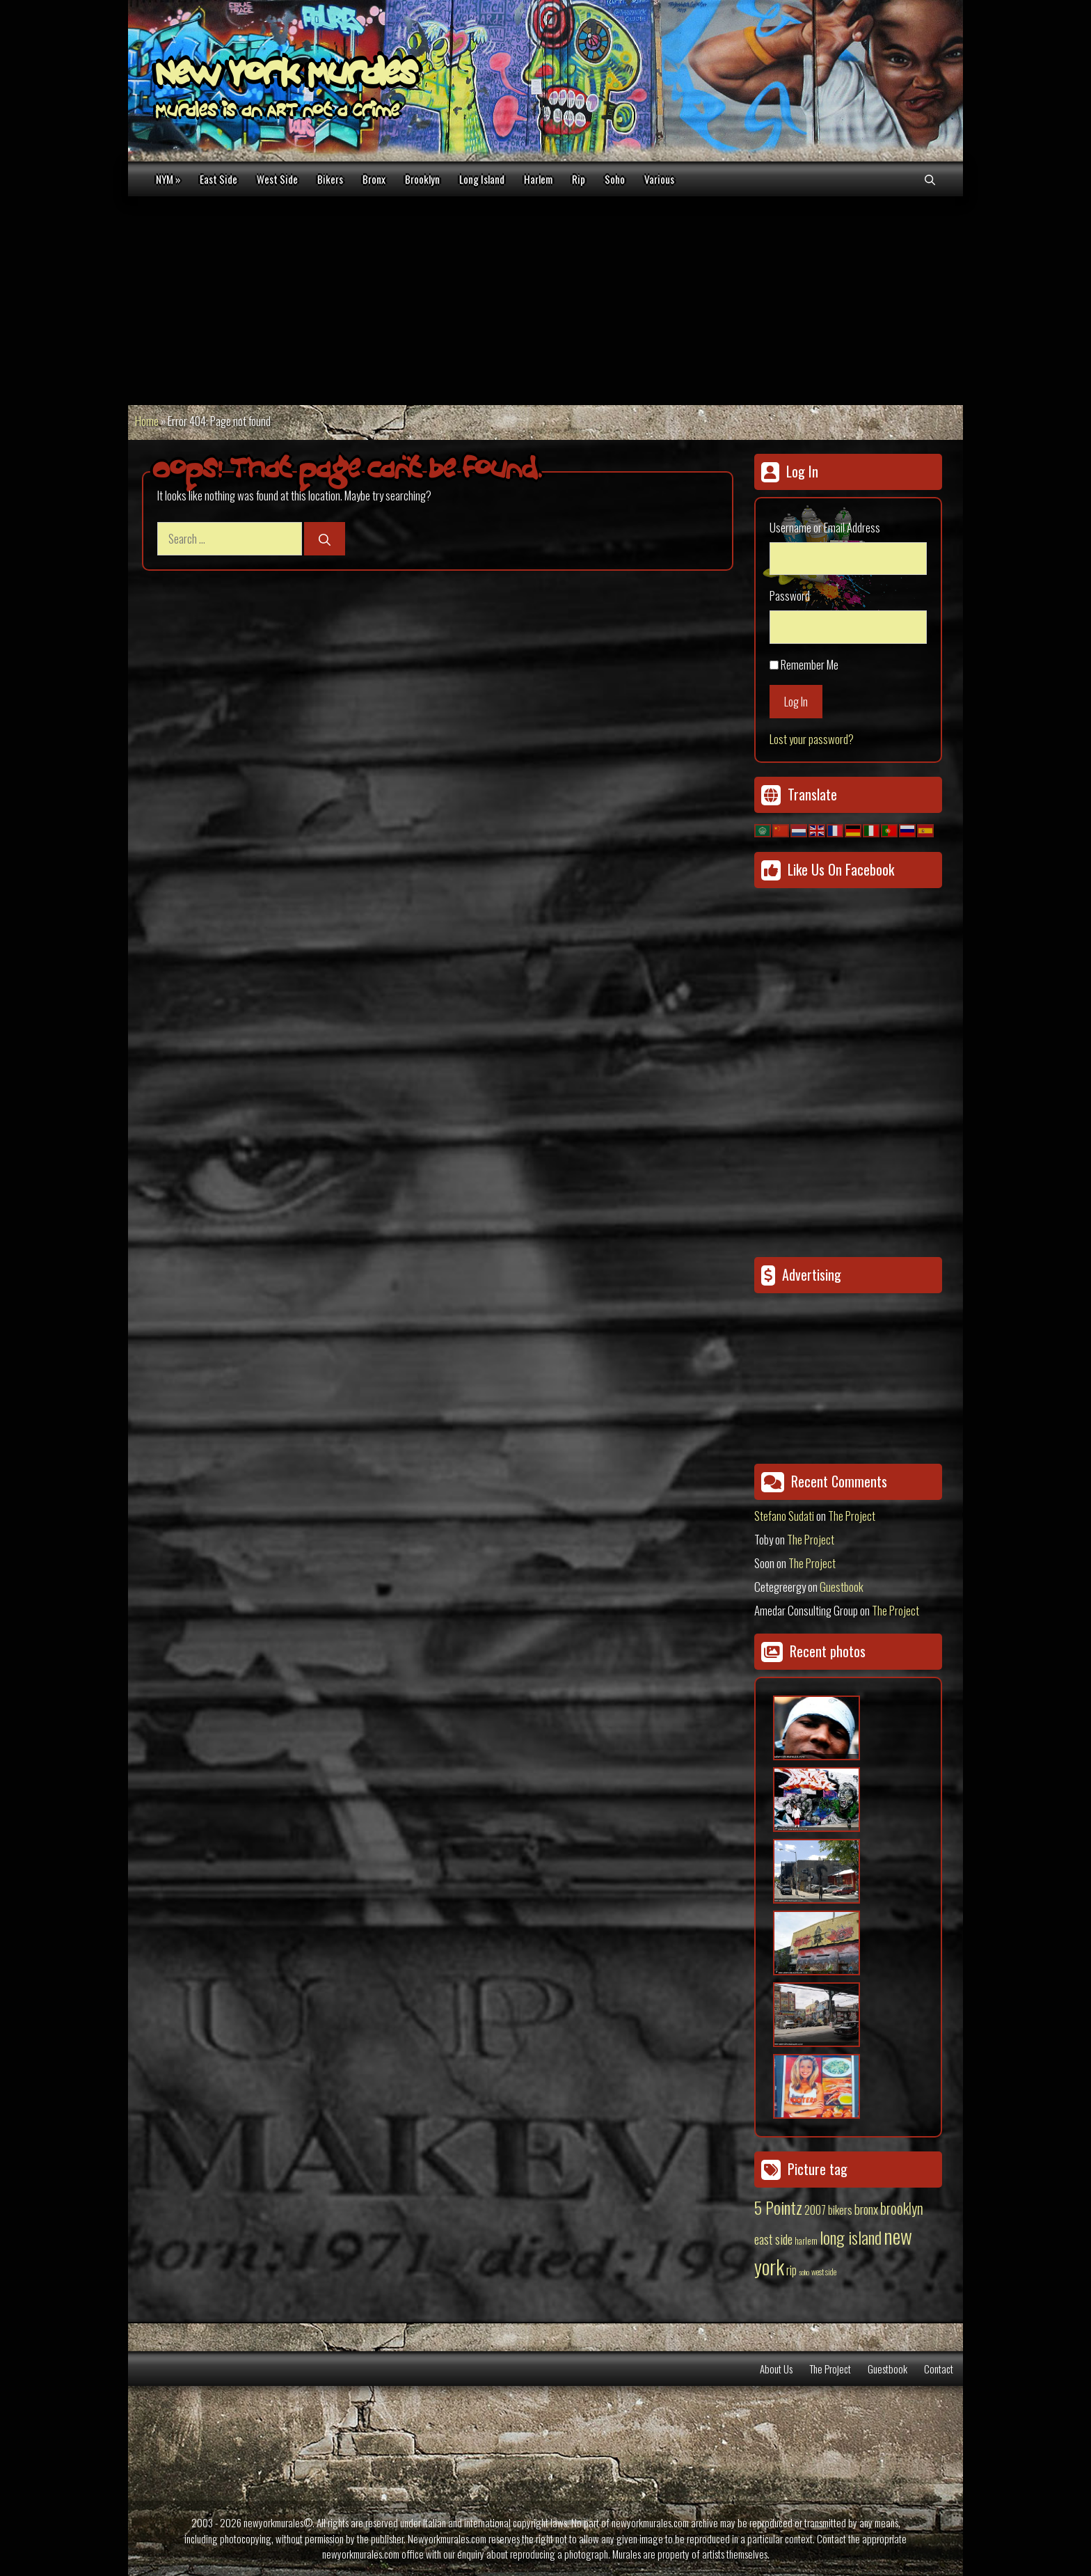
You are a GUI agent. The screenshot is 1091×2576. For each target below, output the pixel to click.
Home (147, 420)
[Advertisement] (545, 300)
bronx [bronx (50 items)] (866, 2208)
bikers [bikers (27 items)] (840, 2210)
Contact (938, 2368)
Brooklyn (422, 179)
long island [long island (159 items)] (851, 2237)
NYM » (168, 179)
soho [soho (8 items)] (804, 2271)
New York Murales (286, 77)
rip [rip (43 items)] (791, 2269)
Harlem (538, 179)
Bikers (330, 179)
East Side (218, 179)
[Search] (324, 538)
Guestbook (841, 1586)
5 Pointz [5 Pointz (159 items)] (778, 2207)
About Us (776, 2368)
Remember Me (809, 664)
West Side (277, 179)
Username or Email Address (825, 527)
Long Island (481, 179)
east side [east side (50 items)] (773, 2238)
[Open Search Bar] (930, 178)
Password (790, 595)
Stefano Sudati (784, 1515)
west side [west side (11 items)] (823, 2271)
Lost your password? (812, 739)
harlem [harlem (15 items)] (806, 2240)
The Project (851, 1515)
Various (659, 179)
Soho (615, 179)
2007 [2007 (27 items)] (815, 2210)
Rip (578, 179)
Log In (796, 701)
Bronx (374, 179)
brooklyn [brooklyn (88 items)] (901, 2208)
